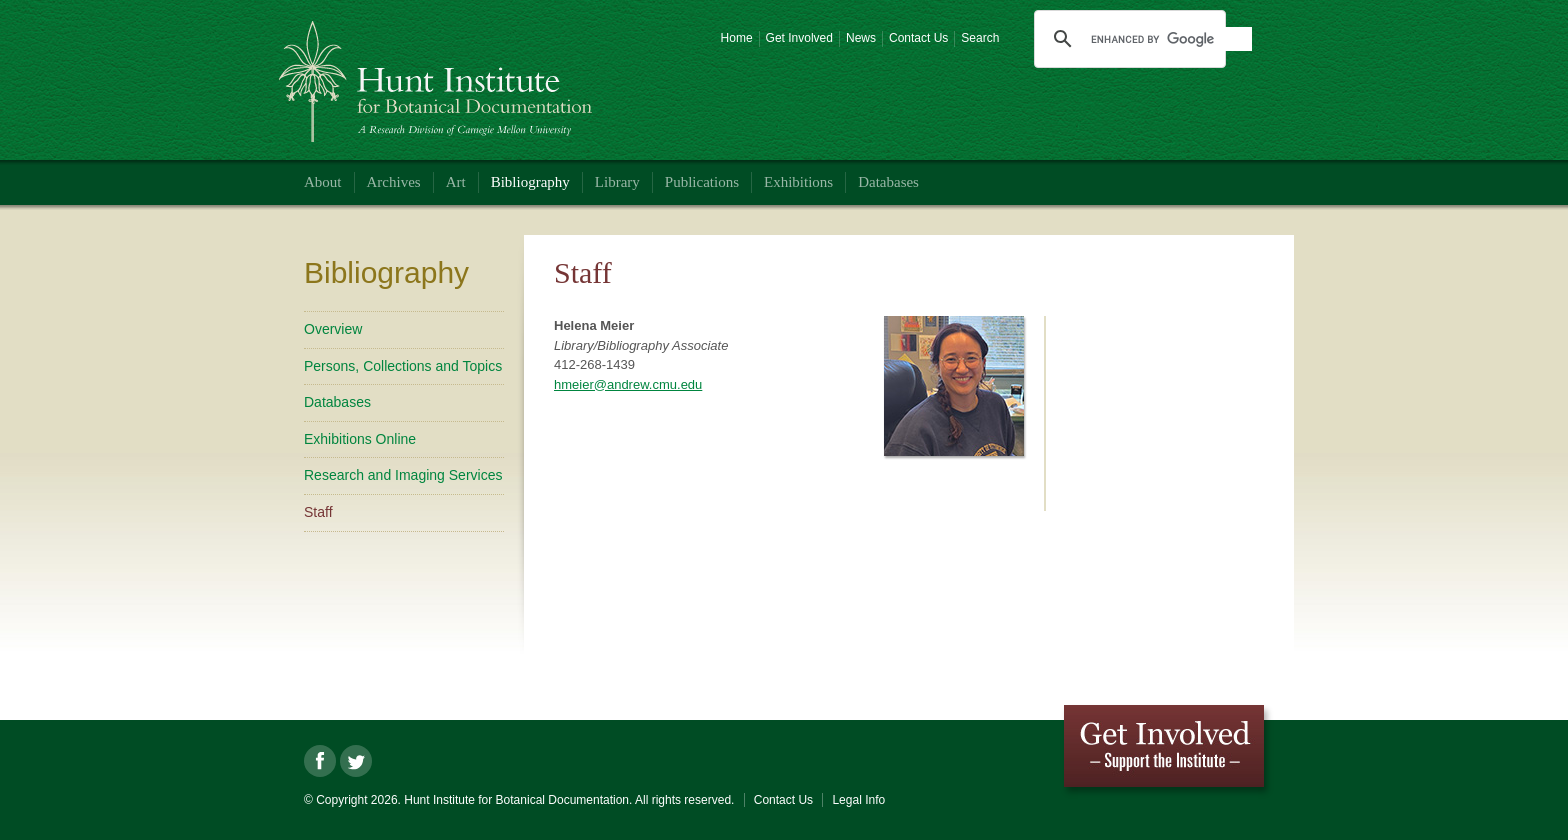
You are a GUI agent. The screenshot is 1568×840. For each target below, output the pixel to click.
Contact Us (918, 38)
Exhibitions (798, 182)
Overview (333, 329)
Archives (394, 182)
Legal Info (858, 800)
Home (737, 38)
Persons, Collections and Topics (403, 366)
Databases (888, 182)
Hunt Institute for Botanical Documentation (438, 73)
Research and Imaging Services (403, 475)
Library (617, 182)
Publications (702, 182)
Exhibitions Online (360, 439)
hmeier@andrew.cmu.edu (628, 384)
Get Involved (799, 38)
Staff (318, 512)
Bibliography (530, 182)
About (323, 182)
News (861, 38)
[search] (1171, 39)
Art (456, 182)
